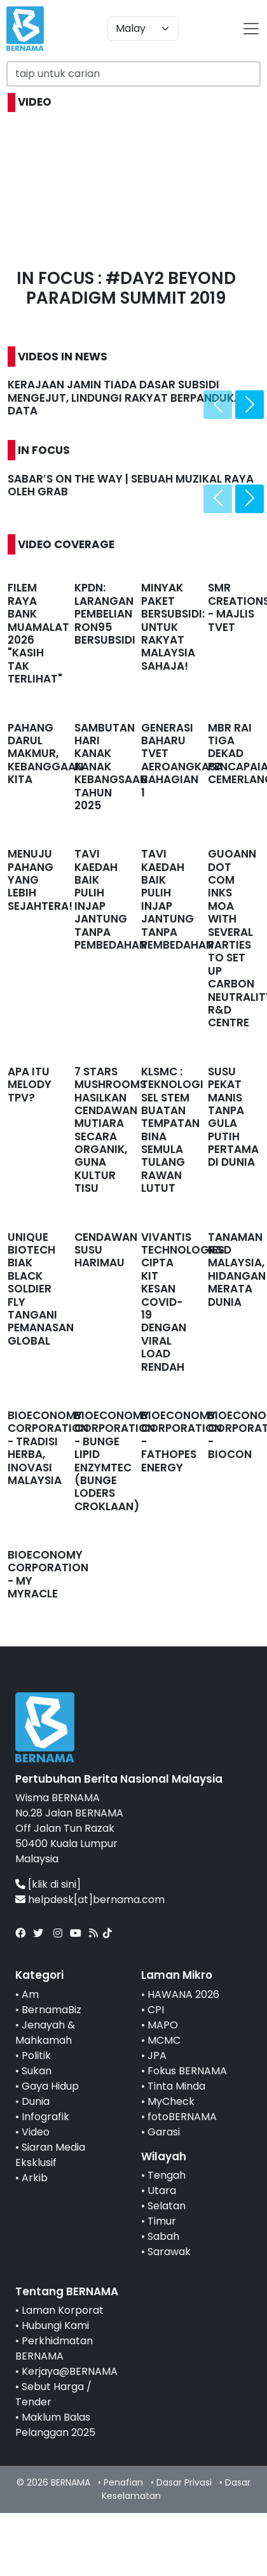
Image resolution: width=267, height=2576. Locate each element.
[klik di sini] (54, 1884)
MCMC (164, 2040)
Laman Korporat (63, 2310)
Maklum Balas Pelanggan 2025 (55, 2425)
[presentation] (217, 404)
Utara (161, 2190)
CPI (155, 2009)
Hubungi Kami (55, 2325)
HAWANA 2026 (183, 1994)
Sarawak (169, 2251)
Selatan (166, 2205)
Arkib (35, 2177)
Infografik (45, 2116)
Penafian (123, 2482)
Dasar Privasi (184, 2482)
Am (30, 1994)
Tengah (166, 2175)
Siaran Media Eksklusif (50, 2155)
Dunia (36, 2101)
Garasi (163, 2132)
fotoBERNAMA (182, 2116)
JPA (157, 2055)
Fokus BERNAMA (187, 2070)
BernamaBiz (51, 2009)
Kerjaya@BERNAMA (70, 2371)
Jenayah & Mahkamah (45, 2033)
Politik (36, 2055)
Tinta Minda (176, 2086)
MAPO (162, 2025)
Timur (161, 2221)
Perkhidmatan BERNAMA (54, 2348)
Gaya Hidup (50, 2086)
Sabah (163, 2236)
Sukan (36, 2070)
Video (36, 2132)
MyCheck (171, 2101)
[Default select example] (143, 29)
